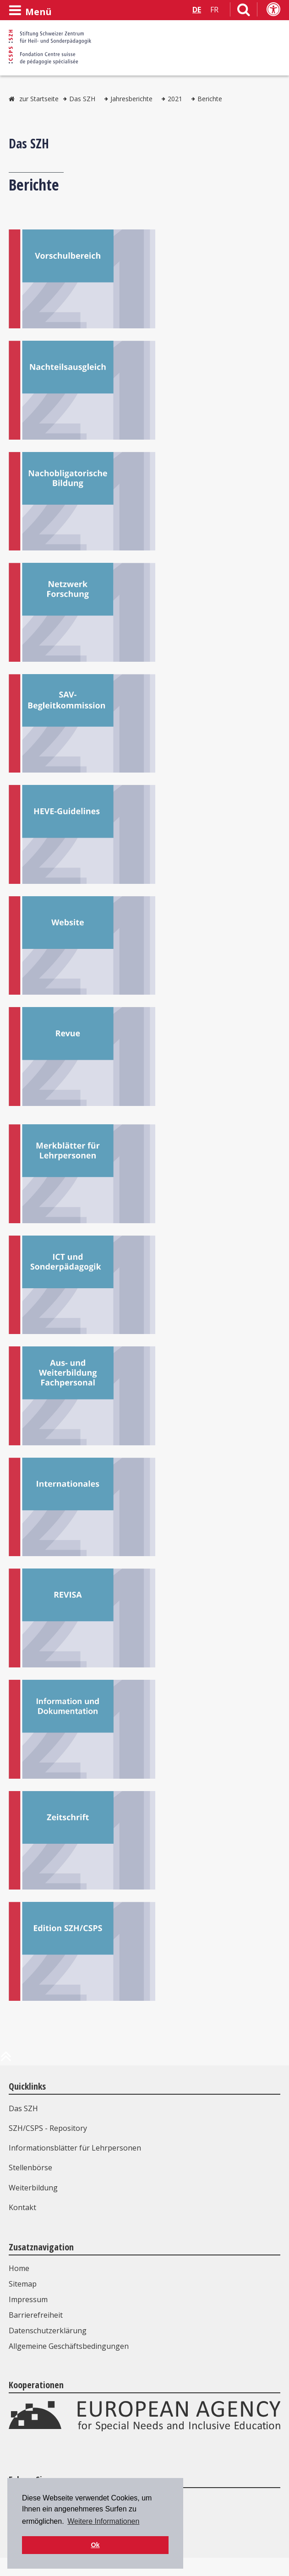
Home (19, 2268)
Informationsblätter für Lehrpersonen (75, 2148)
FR (214, 10)
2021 (175, 98)
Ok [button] (95, 2545)
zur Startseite (39, 98)
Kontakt (22, 2207)
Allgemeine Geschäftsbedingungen (69, 2346)
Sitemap (23, 2284)
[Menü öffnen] (30, 10)
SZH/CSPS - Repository (48, 2128)
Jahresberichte (131, 98)
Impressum (28, 2299)
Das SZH (82, 98)
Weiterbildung (33, 2188)
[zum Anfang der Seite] (6, 2060)
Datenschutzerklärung (48, 2330)
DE (196, 10)
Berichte (209, 98)
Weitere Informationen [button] (103, 2521)
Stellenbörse (30, 2167)
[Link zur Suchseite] (243, 11)
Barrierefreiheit (36, 2315)
